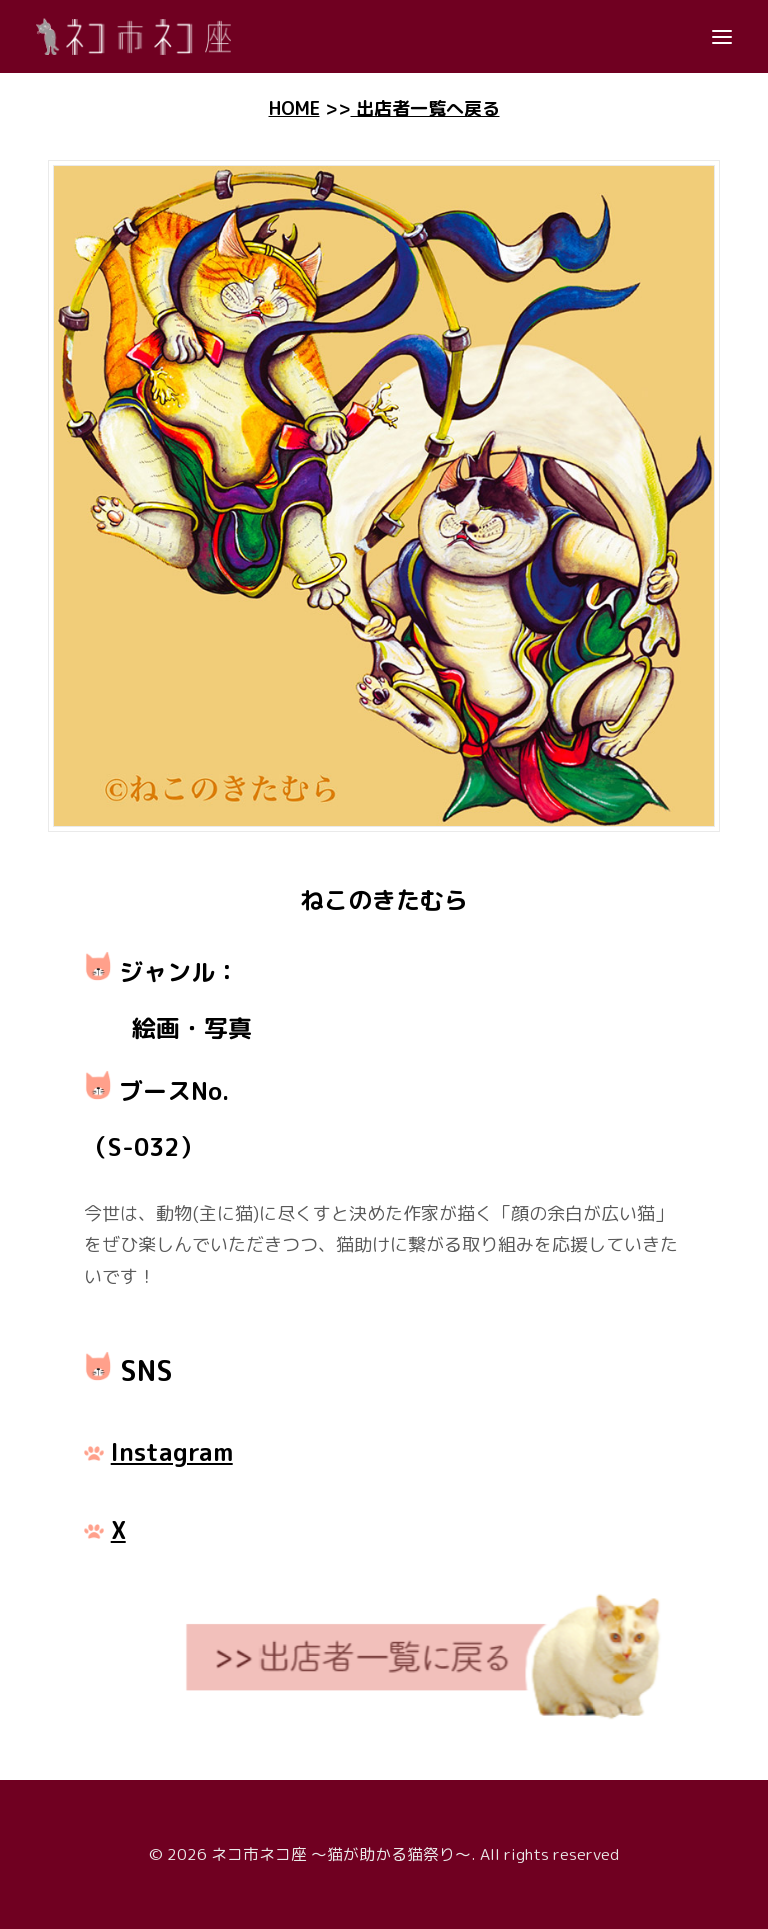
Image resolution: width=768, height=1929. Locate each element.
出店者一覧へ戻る (425, 108)
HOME (294, 108)
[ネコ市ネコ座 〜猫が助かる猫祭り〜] (133, 36)
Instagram (172, 1452)
